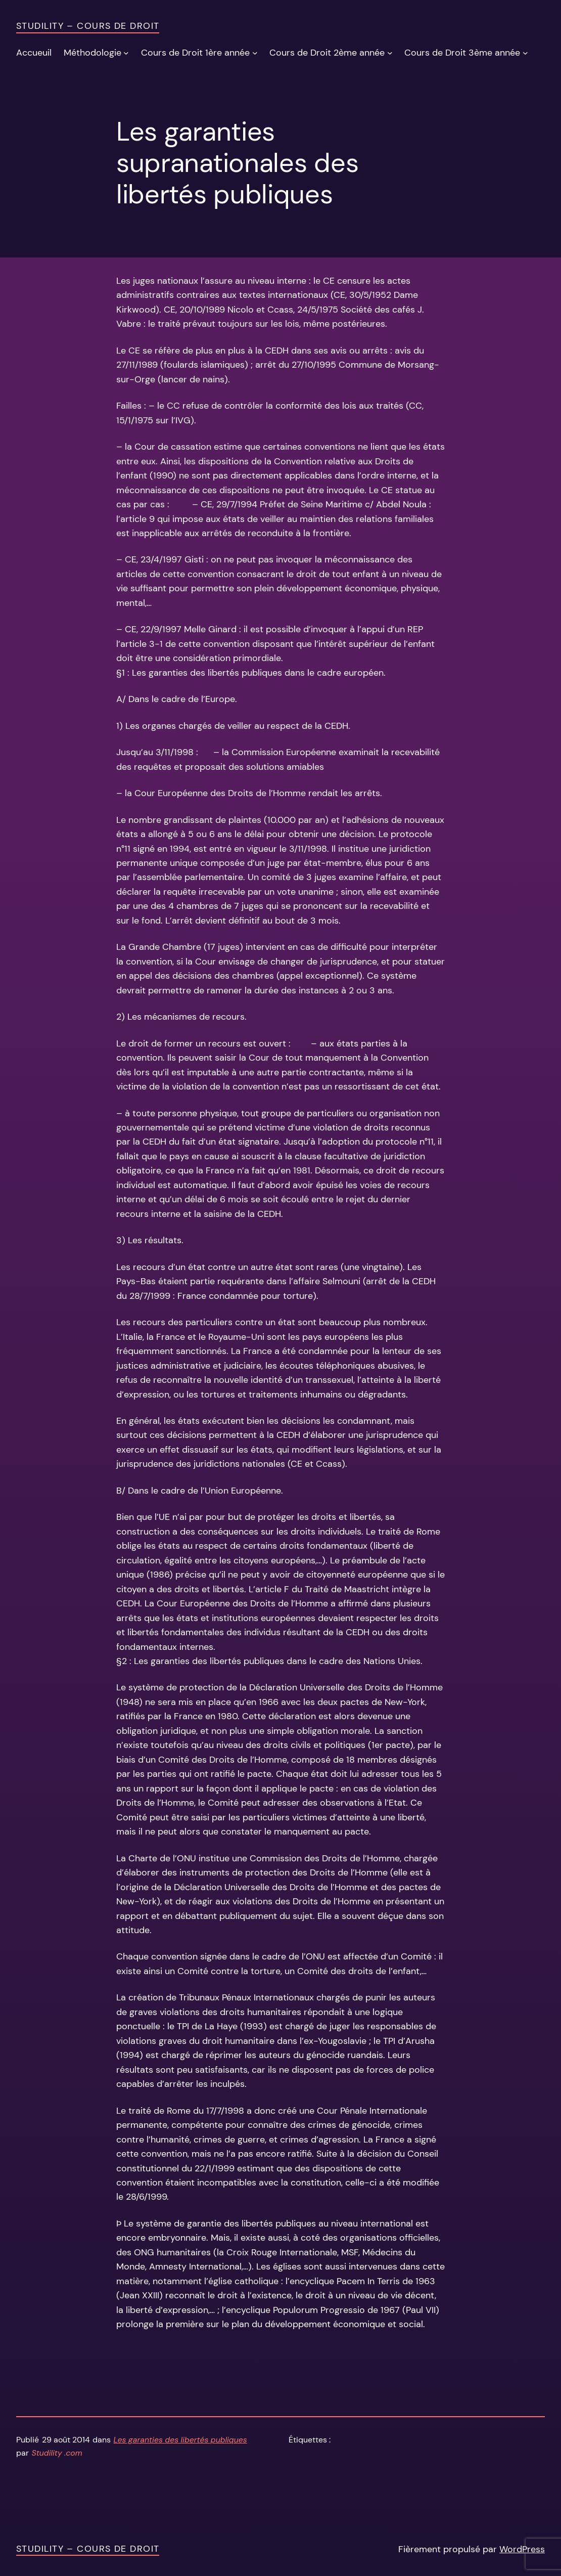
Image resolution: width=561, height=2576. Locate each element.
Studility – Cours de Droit (87, 26)
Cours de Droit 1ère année (195, 53)
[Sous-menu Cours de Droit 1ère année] (255, 52)
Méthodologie (92, 53)
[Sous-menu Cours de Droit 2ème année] (390, 52)
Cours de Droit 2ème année (327, 53)
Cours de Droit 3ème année (462, 53)
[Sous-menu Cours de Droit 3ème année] (525, 52)
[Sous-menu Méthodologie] (126, 52)
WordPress (522, 2549)
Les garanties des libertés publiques (180, 2439)
